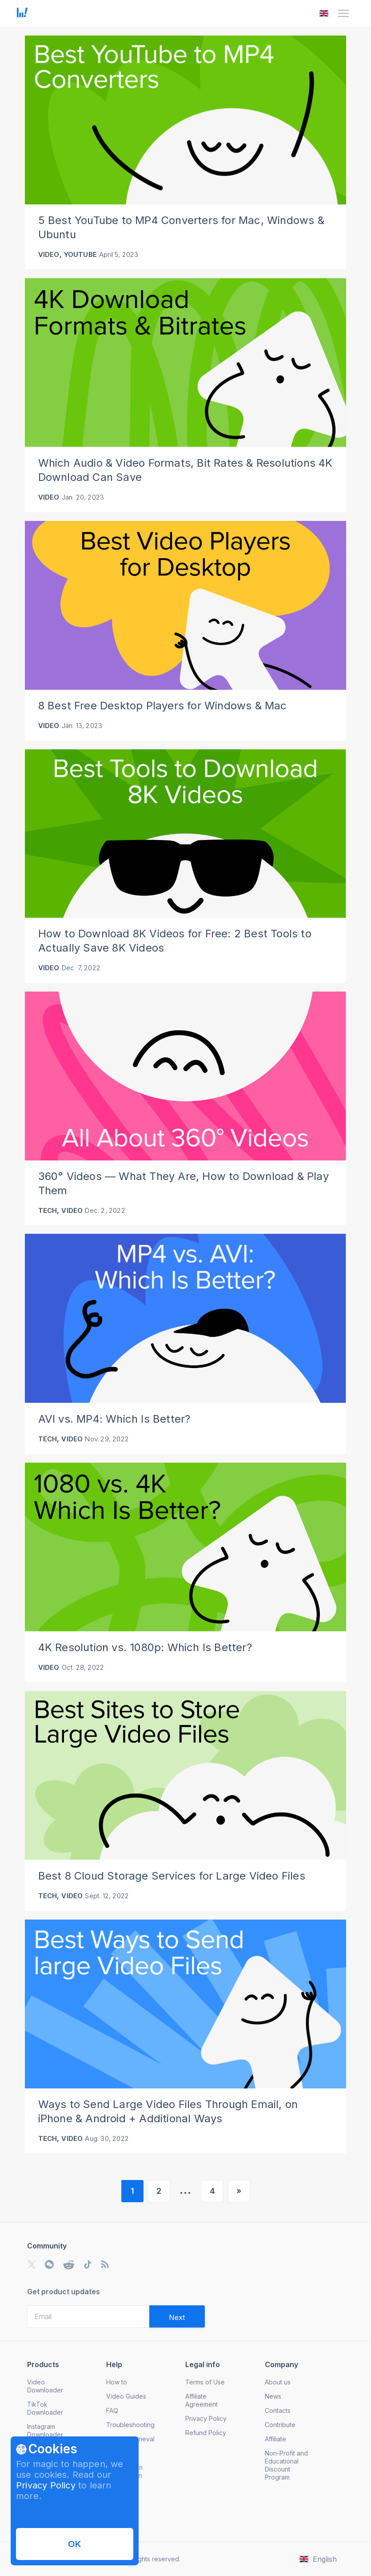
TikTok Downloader (45, 2408)
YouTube (80, 254)
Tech (47, 1210)
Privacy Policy (46, 2485)
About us (278, 2382)
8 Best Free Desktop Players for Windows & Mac (162, 705)
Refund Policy (205, 2432)
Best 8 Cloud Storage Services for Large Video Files (171, 1875)
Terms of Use (205, 2382)
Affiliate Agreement (201, 2400)
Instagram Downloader (45, 2430)
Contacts (278, 2410)
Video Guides (126, 2396)
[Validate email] (177, 2316)
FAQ (112, 2410)
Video (49, 254)
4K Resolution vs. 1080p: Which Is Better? (145, 1647)
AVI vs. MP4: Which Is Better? (114, 1418)
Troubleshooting (130, 2424)
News (273, 2396)
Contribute (280, 2424)
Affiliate (275, 2439)
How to (116, 2382)
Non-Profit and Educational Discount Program (286, 2465)
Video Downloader (45, 2386)
